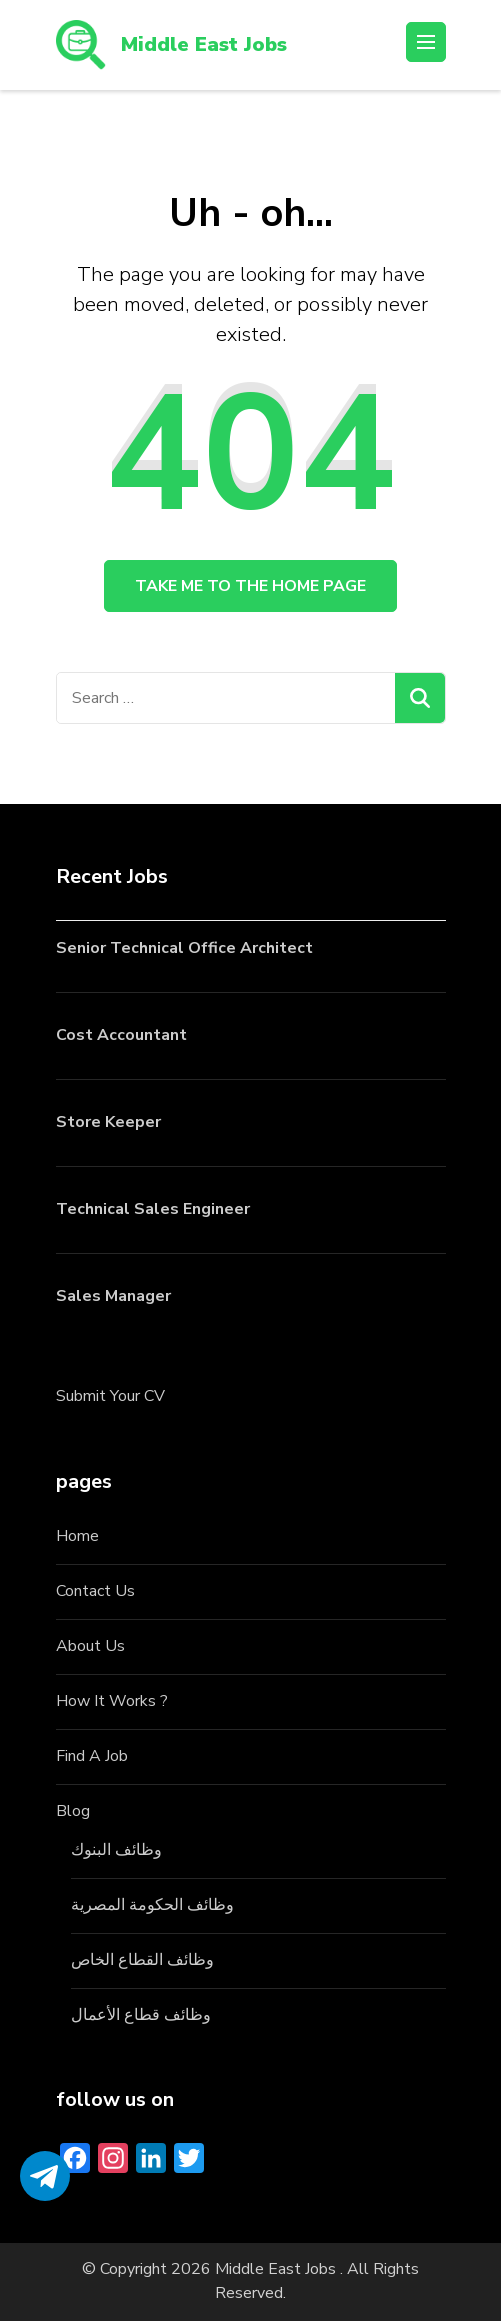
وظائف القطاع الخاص (142, 1960)
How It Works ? (112, 1701)
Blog (73, 1811)
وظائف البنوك (116, 1850)
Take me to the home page (250, 586)
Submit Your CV (110, 1396)
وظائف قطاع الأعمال (141, 2015)
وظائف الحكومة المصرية (152, 1905)
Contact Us (95, 1591)
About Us (90, 1646)
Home (77, 1536)
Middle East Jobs (204, 44)
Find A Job (92, 1756)
